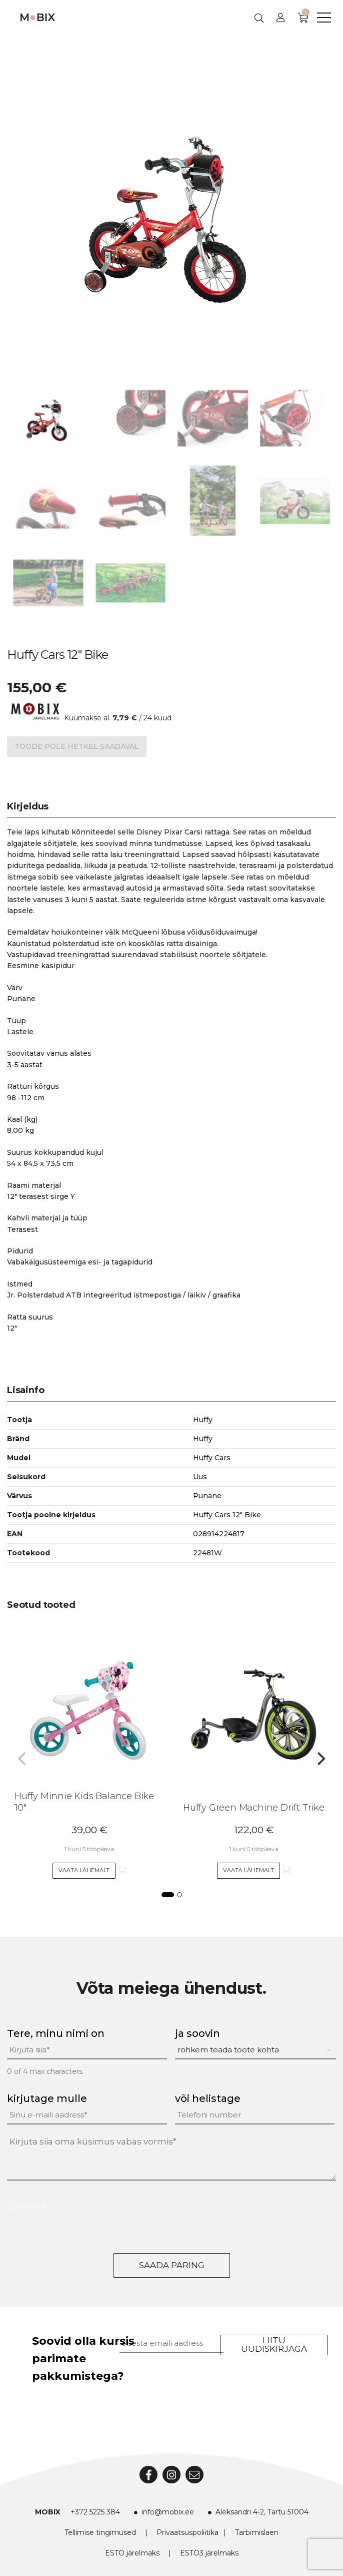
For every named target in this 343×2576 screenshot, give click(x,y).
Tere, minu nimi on (55, 2033)
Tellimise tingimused (100, 2532)
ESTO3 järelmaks (209, 2552)
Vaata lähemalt (84, 1870)
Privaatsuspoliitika (187, 2532)
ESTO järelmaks (132, 2552)
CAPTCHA (26, 2206)
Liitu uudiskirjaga (274, 2344)
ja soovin (197, 2033)
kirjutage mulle (47, 2098)
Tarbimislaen (256, 2532)
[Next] (320, 1759)
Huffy (202, 1438)
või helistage (207, 2098)
